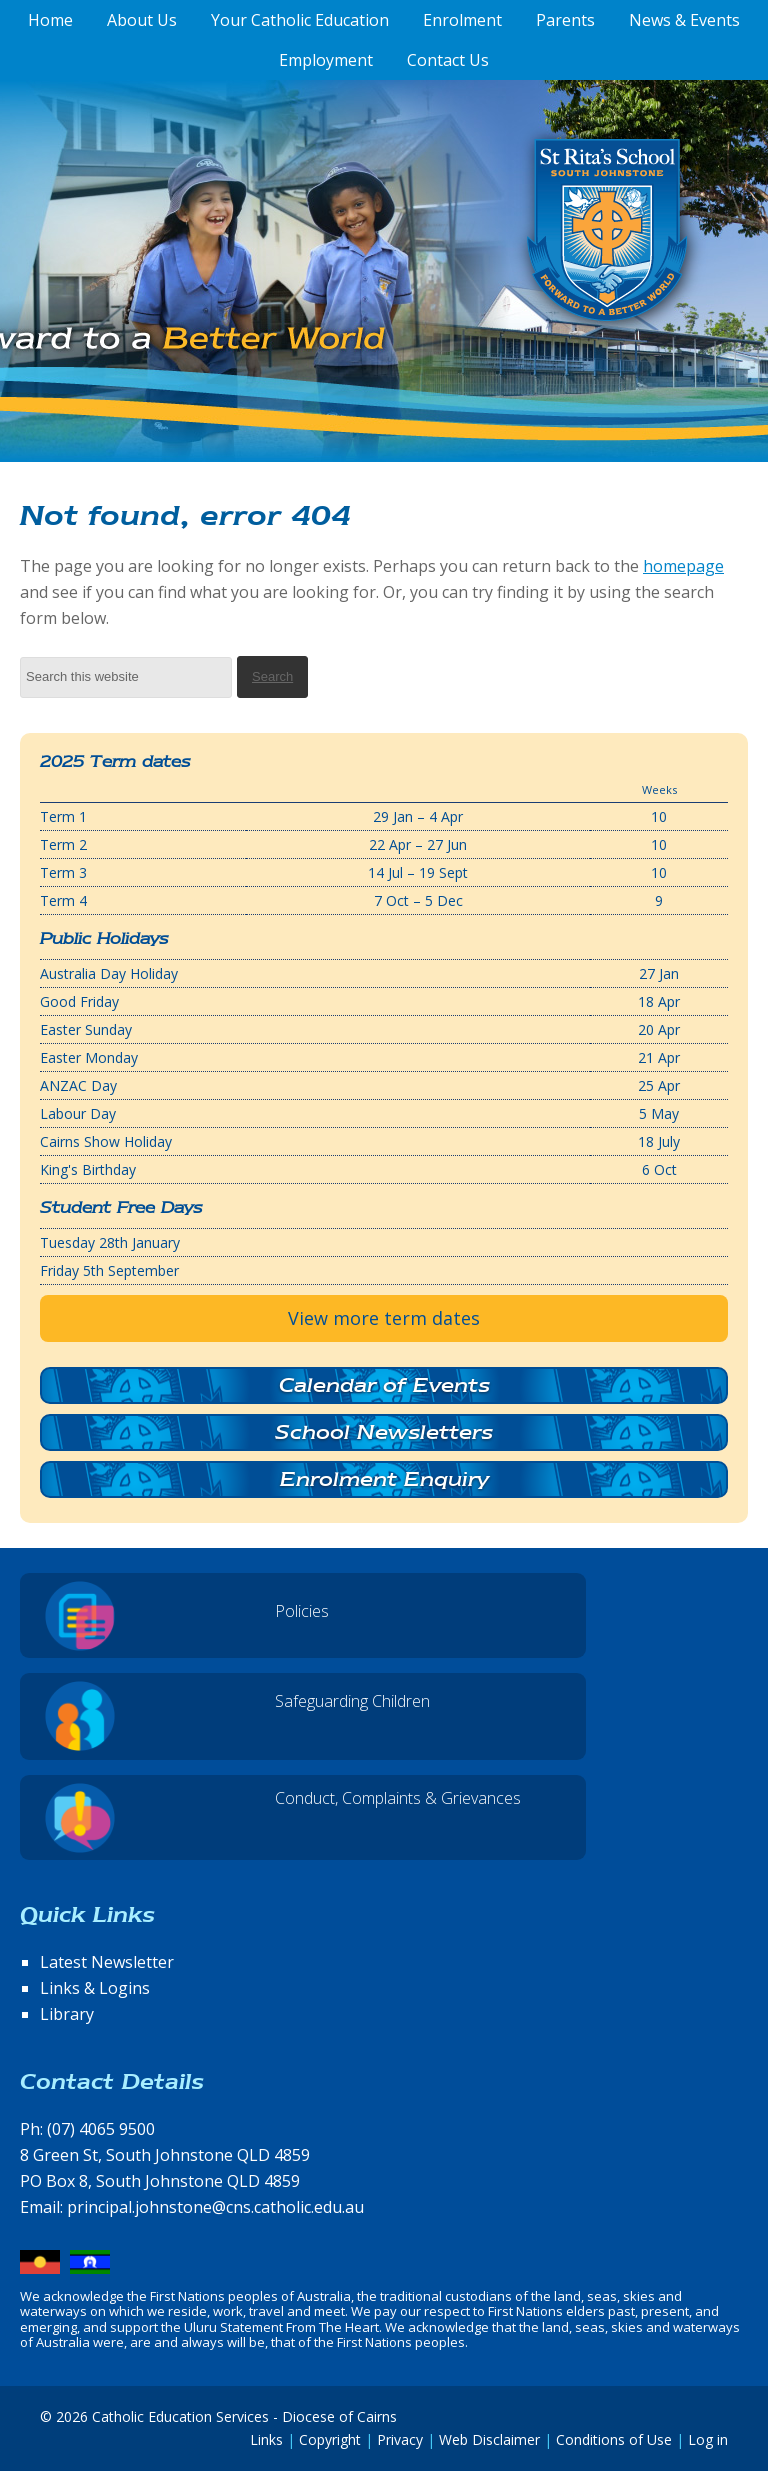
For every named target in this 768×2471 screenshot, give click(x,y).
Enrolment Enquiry (384, 1479)
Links (266, 2439)
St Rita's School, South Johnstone (507, 263)
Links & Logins (95, 1988)
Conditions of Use (614, 2439)
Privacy (400, 2439)
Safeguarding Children (352, 1701)
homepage (683, 566)
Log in (708, 2439)
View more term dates (384, 1318)
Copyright (330, 2439)
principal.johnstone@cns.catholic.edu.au (215, 2207)
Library (67, 2014)
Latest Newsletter (107, 1962)
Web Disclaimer (489, 2439)
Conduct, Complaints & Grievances (398, 1798)
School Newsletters (384, 1432)
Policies (302, 1611)
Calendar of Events (384, 1385)
